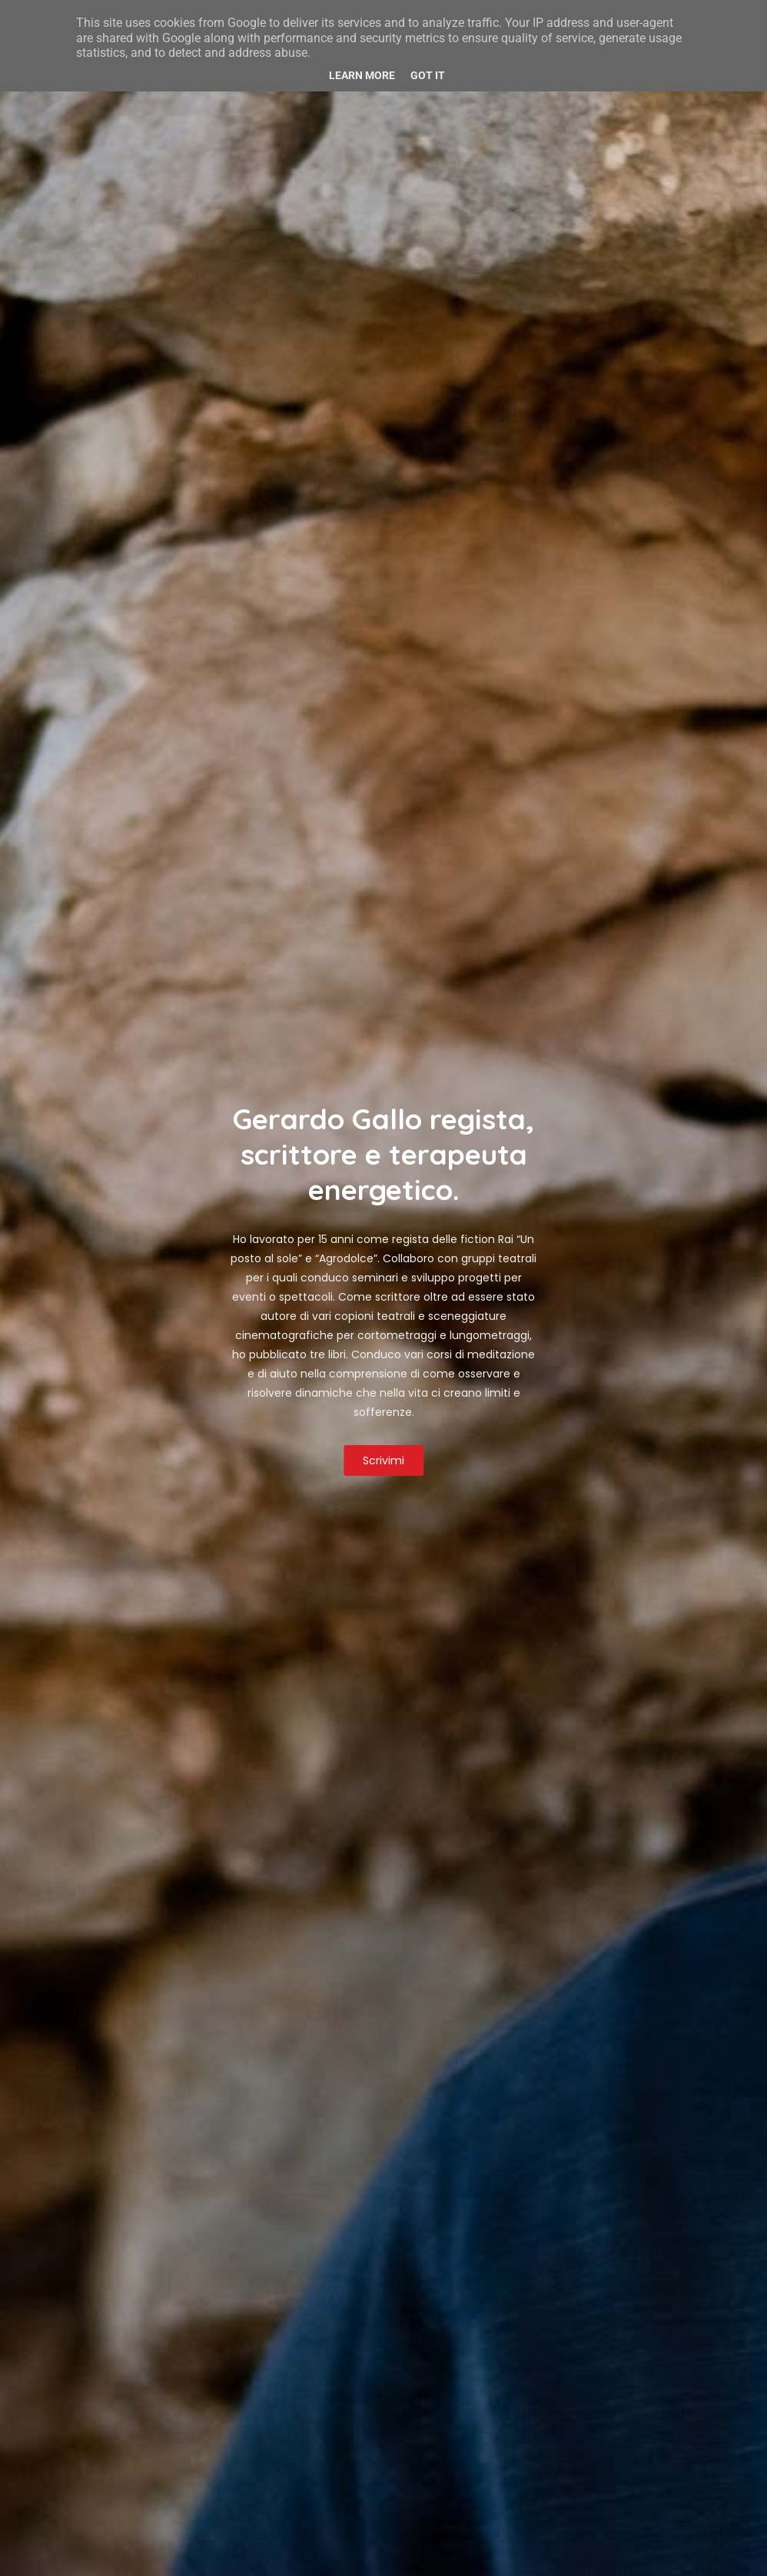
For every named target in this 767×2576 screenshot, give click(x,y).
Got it (427, 75)
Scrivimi (383, 1460)
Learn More (362, 75)
